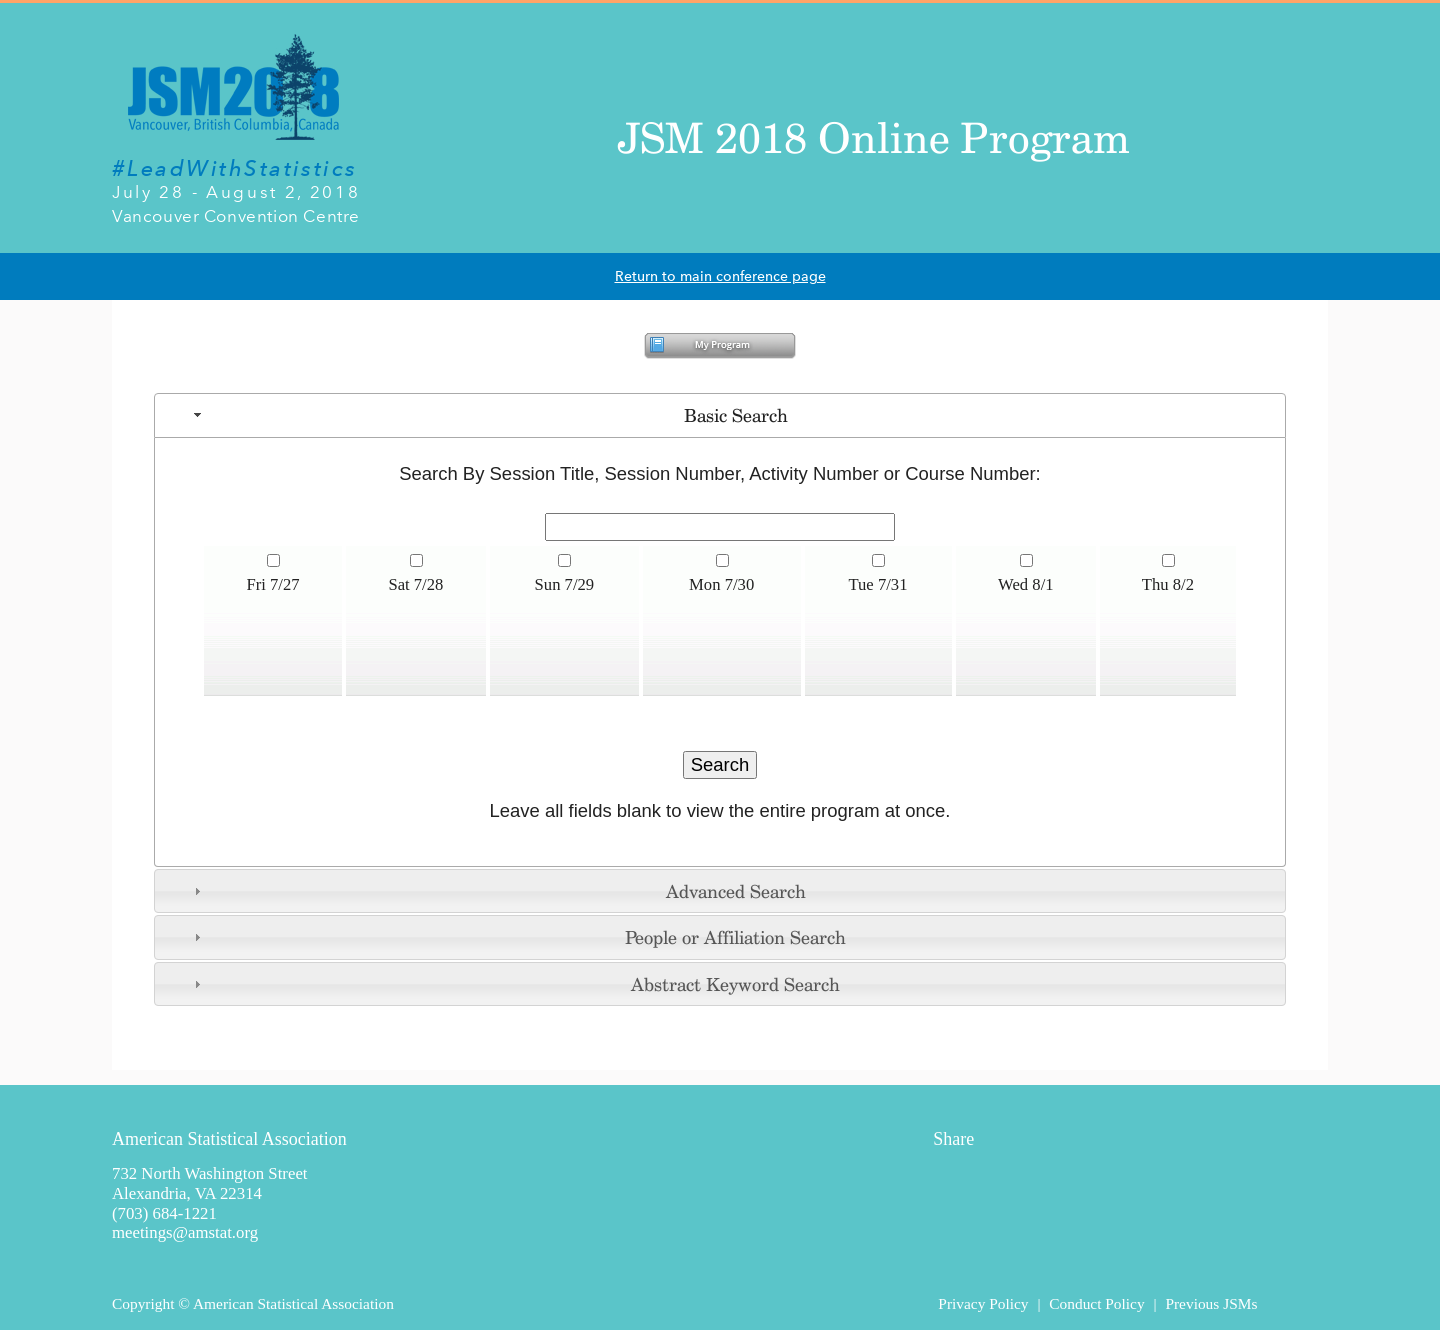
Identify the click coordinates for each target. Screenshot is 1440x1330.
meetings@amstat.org (185, 1232)
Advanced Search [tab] (497, 891)
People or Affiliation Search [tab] (517, 937)
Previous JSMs (1211, 1303)
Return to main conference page (720, 276)
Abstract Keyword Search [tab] (514, 984)
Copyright (143, 1303)
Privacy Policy (983, 1303)
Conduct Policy (1096, 1303)
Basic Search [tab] (488, 415)
